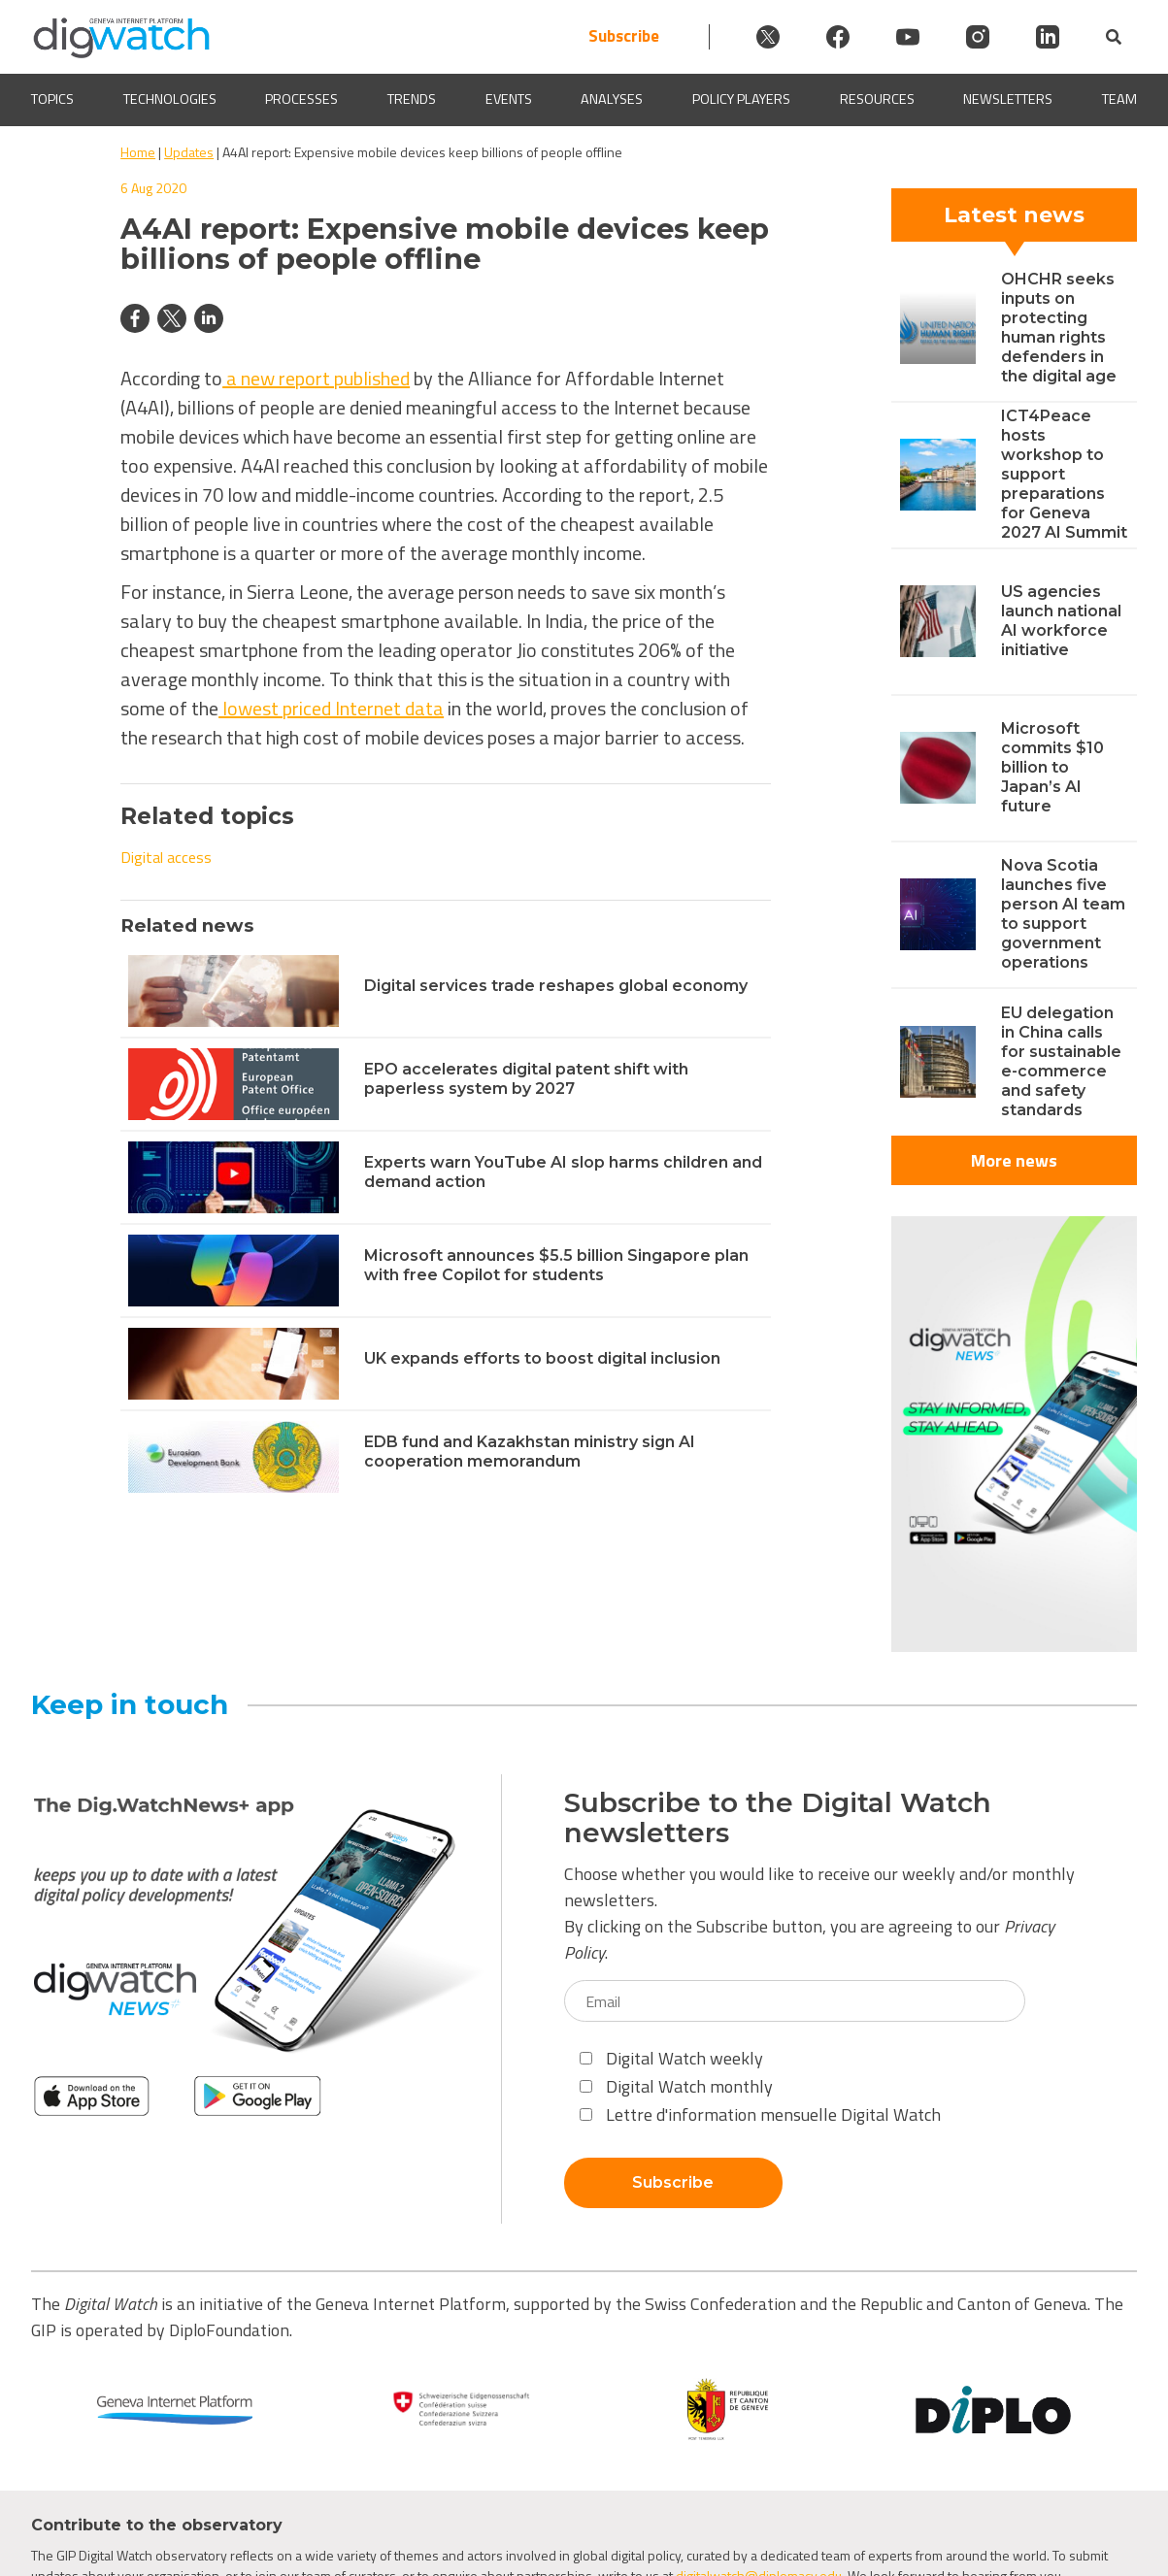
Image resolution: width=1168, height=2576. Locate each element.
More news (1014, 1160)
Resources (877, 99)
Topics (52, 99)
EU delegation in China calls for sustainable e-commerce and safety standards (1061, 1061)
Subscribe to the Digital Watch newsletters (777, 1818)
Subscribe (623, 36)
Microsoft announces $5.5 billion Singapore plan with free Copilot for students (556, 1265)
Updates (189, 152)
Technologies (170, 99)
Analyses (612, 99)
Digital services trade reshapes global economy (556, 985)
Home (137, 152)
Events (508, 99)
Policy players (741, 99)
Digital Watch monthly (676, 2086)
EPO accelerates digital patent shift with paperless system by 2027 (526, 1079)
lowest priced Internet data (331, 708)
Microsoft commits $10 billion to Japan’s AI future (1052, 767)
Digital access (166, 857)
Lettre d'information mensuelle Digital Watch (760, 2114)
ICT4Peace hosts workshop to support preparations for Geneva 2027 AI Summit (1064, 474)
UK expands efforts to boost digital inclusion (542, 1358)
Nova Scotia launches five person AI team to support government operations (1063, 914)
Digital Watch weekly (671, 2058)
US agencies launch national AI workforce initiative (1061, 620)
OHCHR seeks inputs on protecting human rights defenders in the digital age (1059, 327)
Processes (301, 99)
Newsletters (1007, 99)
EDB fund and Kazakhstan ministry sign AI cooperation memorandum (529, 1451)
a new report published (316, 378)
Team (1119, 99)
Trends (411, 99)
